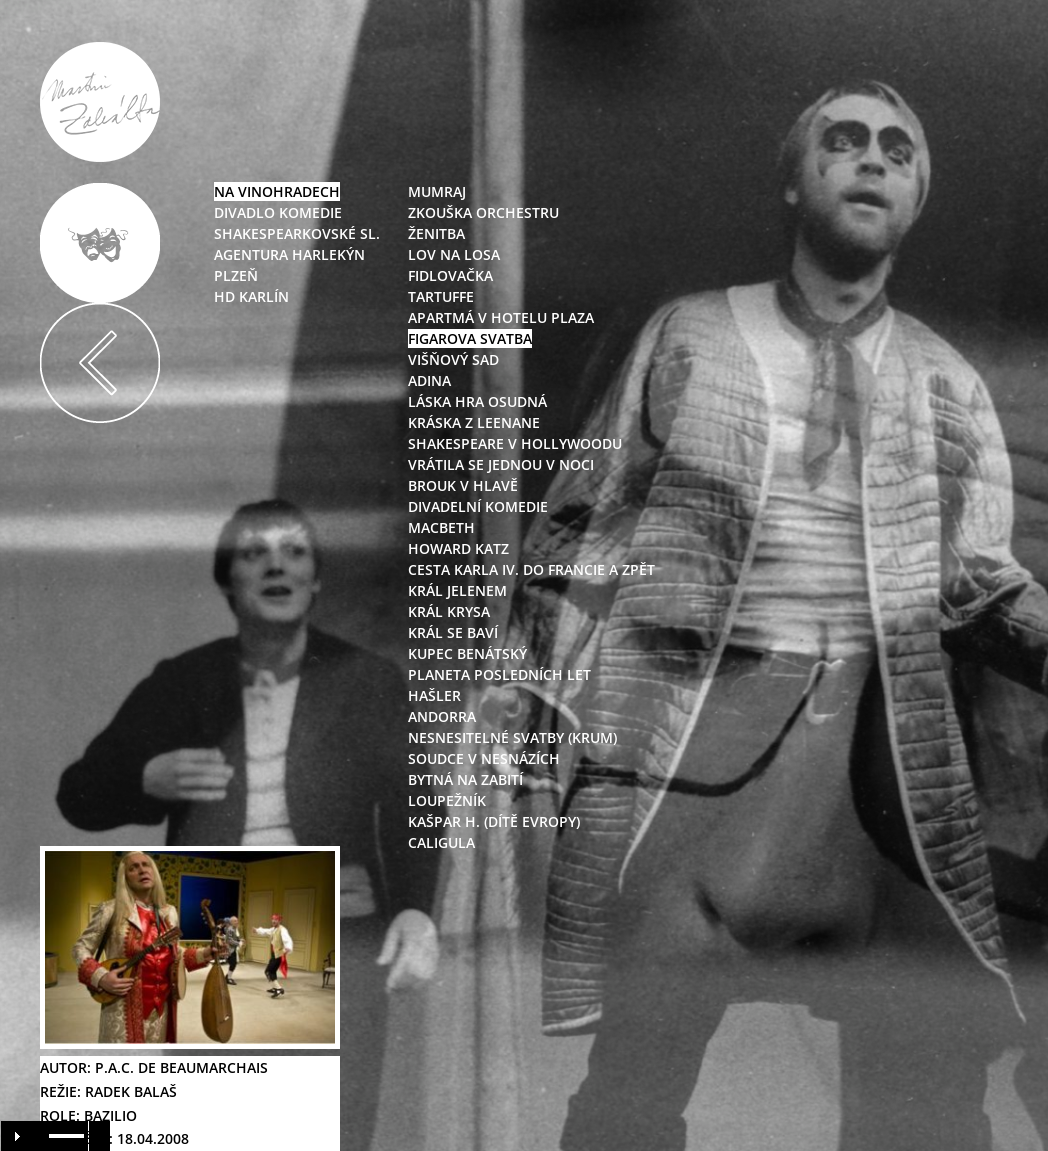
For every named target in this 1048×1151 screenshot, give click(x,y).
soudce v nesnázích (484, 758)
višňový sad (453, 359)
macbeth (441, 527)
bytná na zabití (465, 779)
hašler (434, 695)
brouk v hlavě (463, 485)
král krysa (449, 611)
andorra (442, 716)
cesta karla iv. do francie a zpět (531, 569)
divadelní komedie (478, 506)
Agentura (251, 254)
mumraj (437, 191)
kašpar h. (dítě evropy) (494, 821)
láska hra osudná (477, 401)
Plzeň (236, 275)
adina (429, 380)
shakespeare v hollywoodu (515, 443)
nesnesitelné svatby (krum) (512, 737)
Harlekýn (326, 254)
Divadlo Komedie (278, 212)
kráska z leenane (474, 422)
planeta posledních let (499, 674)
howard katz (458, 548)
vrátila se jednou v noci (501, 464)
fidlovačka (450, 275)
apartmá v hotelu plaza (501, 317)
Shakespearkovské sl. (297, 233)
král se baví (453, 632)
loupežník (447, 800)
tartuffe (441, 296)
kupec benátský (467, 653)
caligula (441, 842)
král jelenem (457, 590)
